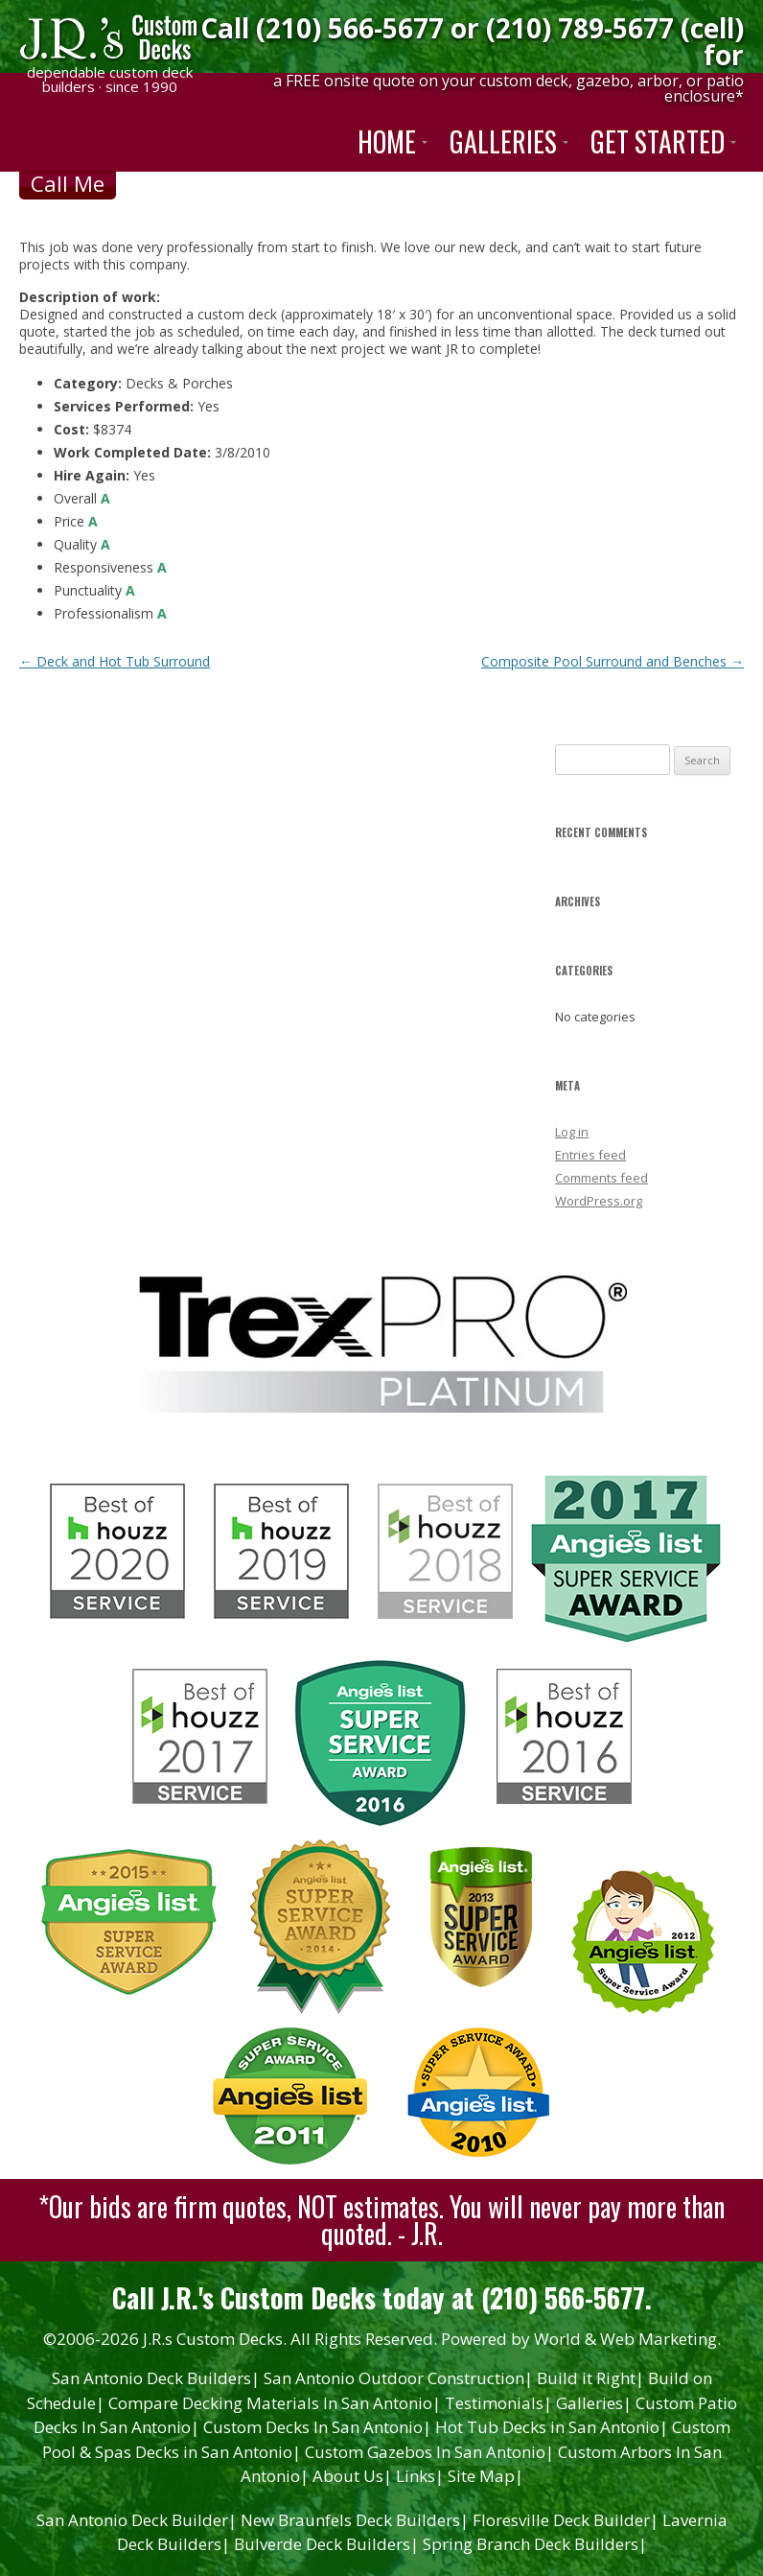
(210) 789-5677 (580, 28)
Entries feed (590, 1154)
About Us (352, 2476)
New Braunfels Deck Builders (355, 2520)
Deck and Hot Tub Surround (114, 661)
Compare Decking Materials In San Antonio (274, 2403)
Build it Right (590, 2378)
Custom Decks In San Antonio (317, 2427)
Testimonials (498, 2403)
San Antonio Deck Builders (156, 2378)
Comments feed (601, 1177)
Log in (572, 1131)
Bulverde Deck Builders (326, 2544)
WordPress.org (598, 1200)
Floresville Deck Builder (566, 2520)
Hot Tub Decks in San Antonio (551, 2427)
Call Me (67, 183)
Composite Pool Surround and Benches (612, 661)
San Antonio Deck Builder (136, 2520)
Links (420, 2476)
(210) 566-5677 (350, 28)
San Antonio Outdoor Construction (398, 2378)
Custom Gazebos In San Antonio (429, 2452)
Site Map (485, 2476)
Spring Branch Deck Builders (535, 2544)
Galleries (594, 2403)
